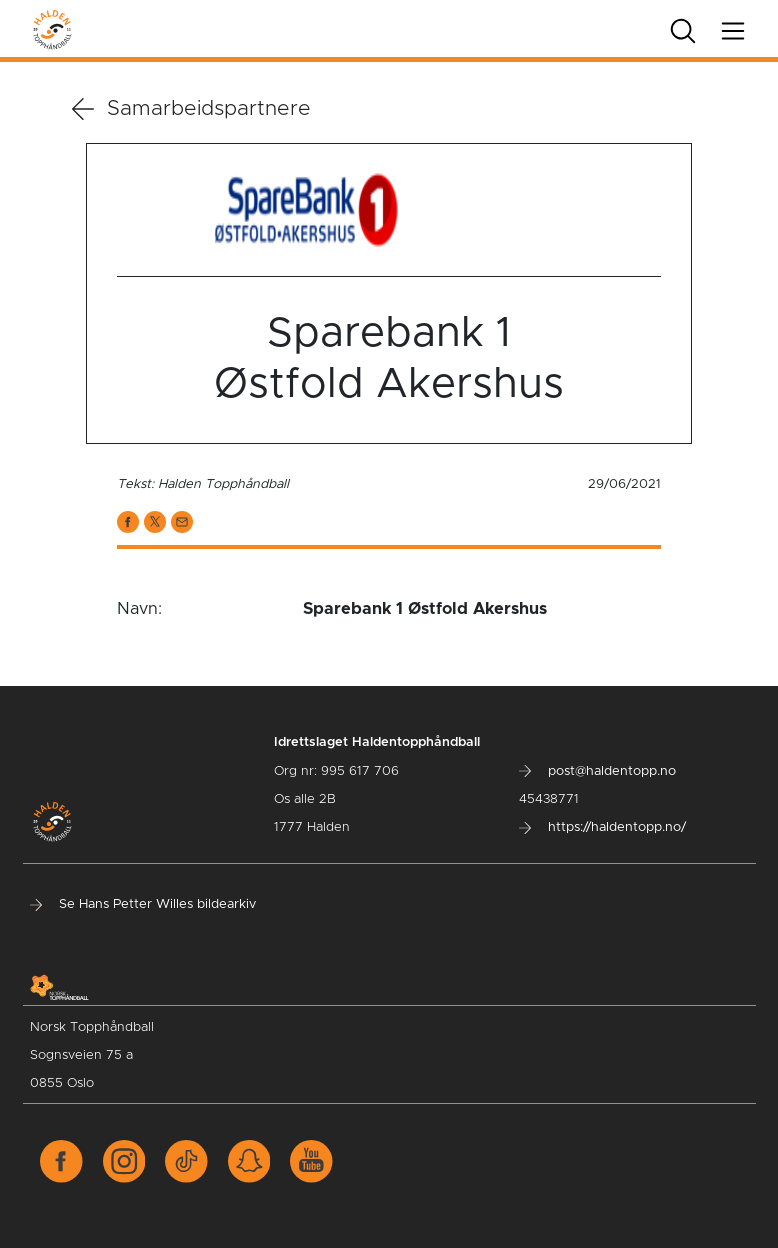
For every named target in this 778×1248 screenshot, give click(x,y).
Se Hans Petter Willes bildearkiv (143, 904)
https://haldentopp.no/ (602, 827)
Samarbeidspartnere (191, 109)
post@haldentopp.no (597, 771)
